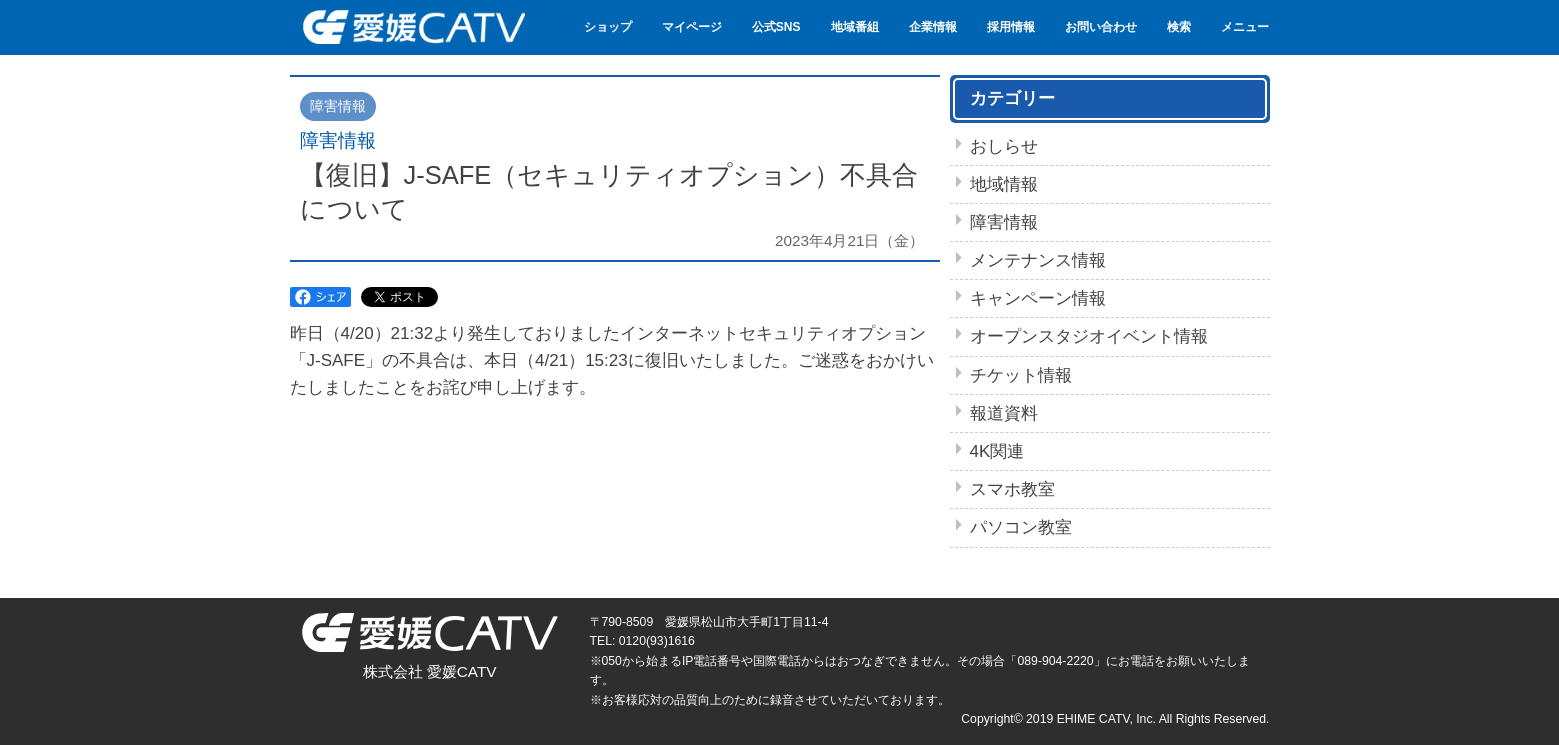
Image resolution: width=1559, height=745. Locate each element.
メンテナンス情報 (1038, 260)
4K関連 (997, 451)
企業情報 (933, 27)
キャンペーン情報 (1038, 298)
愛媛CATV (412, 27)
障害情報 (1004, 222)
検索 (1179, 27)
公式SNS (776, 27)
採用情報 (1011, 27)
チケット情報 (1021, 375)
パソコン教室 (1021, 527)
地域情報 (1004, 184)
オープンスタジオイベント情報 (1089, 336)
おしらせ (1004, 146)
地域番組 (855, 27)
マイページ (692, 27)
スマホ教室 (1012, 489)
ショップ (608, 27)
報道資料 (1004, 413)
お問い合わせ (1101, 27)
